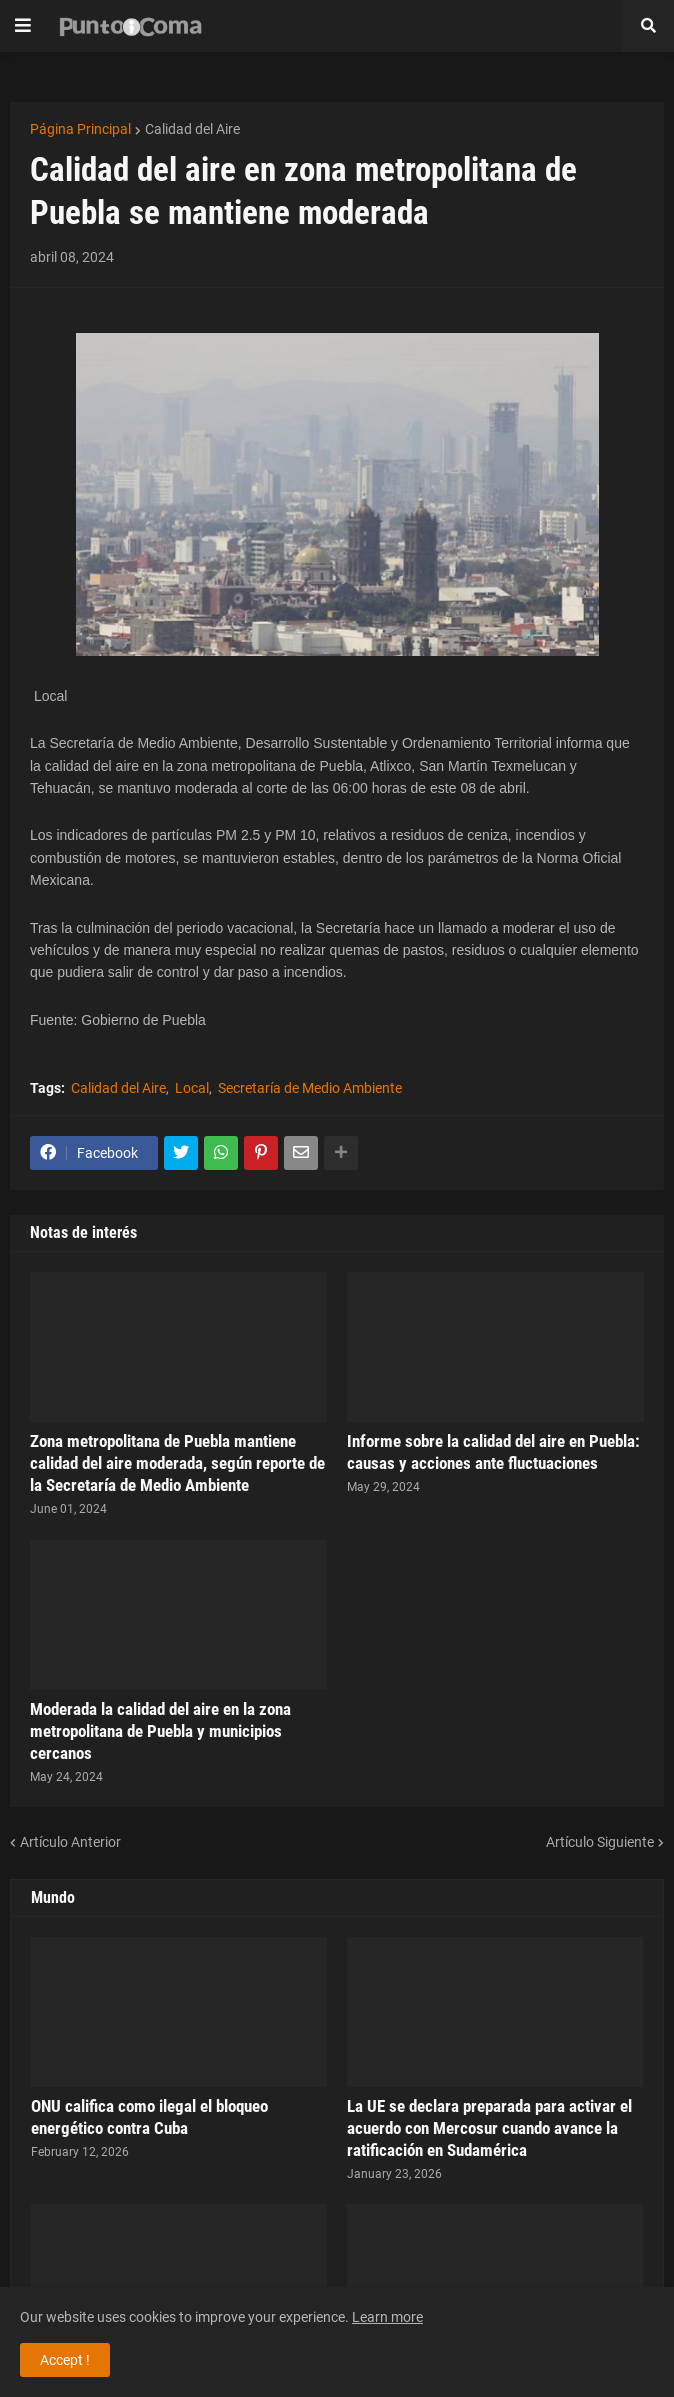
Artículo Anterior (70, 1842)
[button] (23, 26)
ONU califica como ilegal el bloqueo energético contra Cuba (149, 2117)
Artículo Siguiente (600, 1842)
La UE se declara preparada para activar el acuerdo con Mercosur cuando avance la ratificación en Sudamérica (489, 2128)
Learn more (387, 2317)
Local (192, 1088)
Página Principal (80, 129)
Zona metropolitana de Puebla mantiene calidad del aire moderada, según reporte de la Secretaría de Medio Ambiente (177, 1463)
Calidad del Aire (192, 129)
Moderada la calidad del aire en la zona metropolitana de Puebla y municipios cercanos (160, 1731)
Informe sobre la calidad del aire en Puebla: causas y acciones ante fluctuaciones (493, 1452)
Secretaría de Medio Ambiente (310, 1088)
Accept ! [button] (65, 2360)
